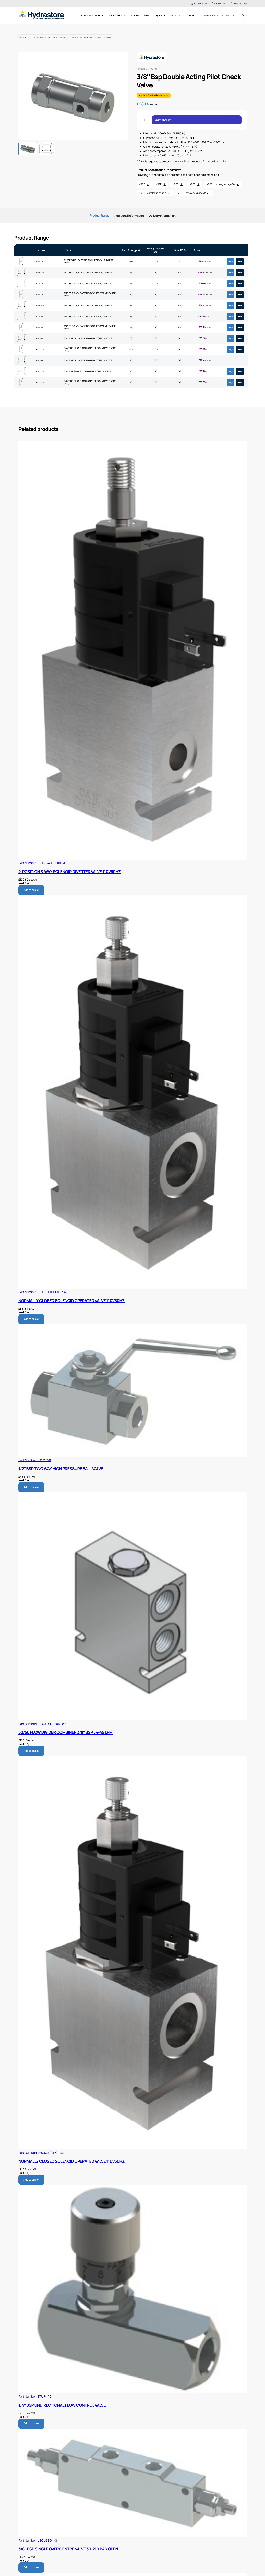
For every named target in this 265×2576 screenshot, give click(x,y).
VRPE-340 (39, 349)
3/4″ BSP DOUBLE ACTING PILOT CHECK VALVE (88, 338)
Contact (191, 15)
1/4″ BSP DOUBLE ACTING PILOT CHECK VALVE (88, 305)
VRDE (142, 184)
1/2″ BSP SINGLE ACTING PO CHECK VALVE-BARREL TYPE (90, 295)
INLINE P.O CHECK (60, 37)
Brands (135, 15)
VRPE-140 (39, 327)
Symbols (160, 15)
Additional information (129, 215)
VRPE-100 (39, 261)
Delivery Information (162, 215)
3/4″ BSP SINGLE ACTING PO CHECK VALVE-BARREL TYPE (90, 349)
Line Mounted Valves (41, 37)
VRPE (159, 184)
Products (24, 37)
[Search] (243, 15)
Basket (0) (218, 3)
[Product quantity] (146, 119)
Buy (230, 261)
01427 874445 (199, 3)
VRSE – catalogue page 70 (221, 184)
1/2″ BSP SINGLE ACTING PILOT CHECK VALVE (87, 283)
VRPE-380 (39, 382)
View (239, 261)
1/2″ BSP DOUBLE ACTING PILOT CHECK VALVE (88, 272)
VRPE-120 (39, 294)
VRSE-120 (39, 283)
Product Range (99, 215)
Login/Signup (239, 3)
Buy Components (92, 15)
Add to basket (163, 120)
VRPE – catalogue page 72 (192, 192)
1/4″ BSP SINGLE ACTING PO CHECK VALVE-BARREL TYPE (90, 327)
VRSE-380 (39, 371)
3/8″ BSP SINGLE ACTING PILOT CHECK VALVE (87, 371)
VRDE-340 (39, 338)
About (176, 15)
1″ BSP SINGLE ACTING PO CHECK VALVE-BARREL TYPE (89, 262)
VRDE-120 (39, 272)
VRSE (175, 184)
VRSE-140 (39, 316)
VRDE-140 (39, 305)
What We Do (117, 15)
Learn (147, 15)
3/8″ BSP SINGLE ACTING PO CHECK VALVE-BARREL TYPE (90, 382)
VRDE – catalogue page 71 (153, 192)
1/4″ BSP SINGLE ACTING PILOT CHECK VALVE (87, 316)
